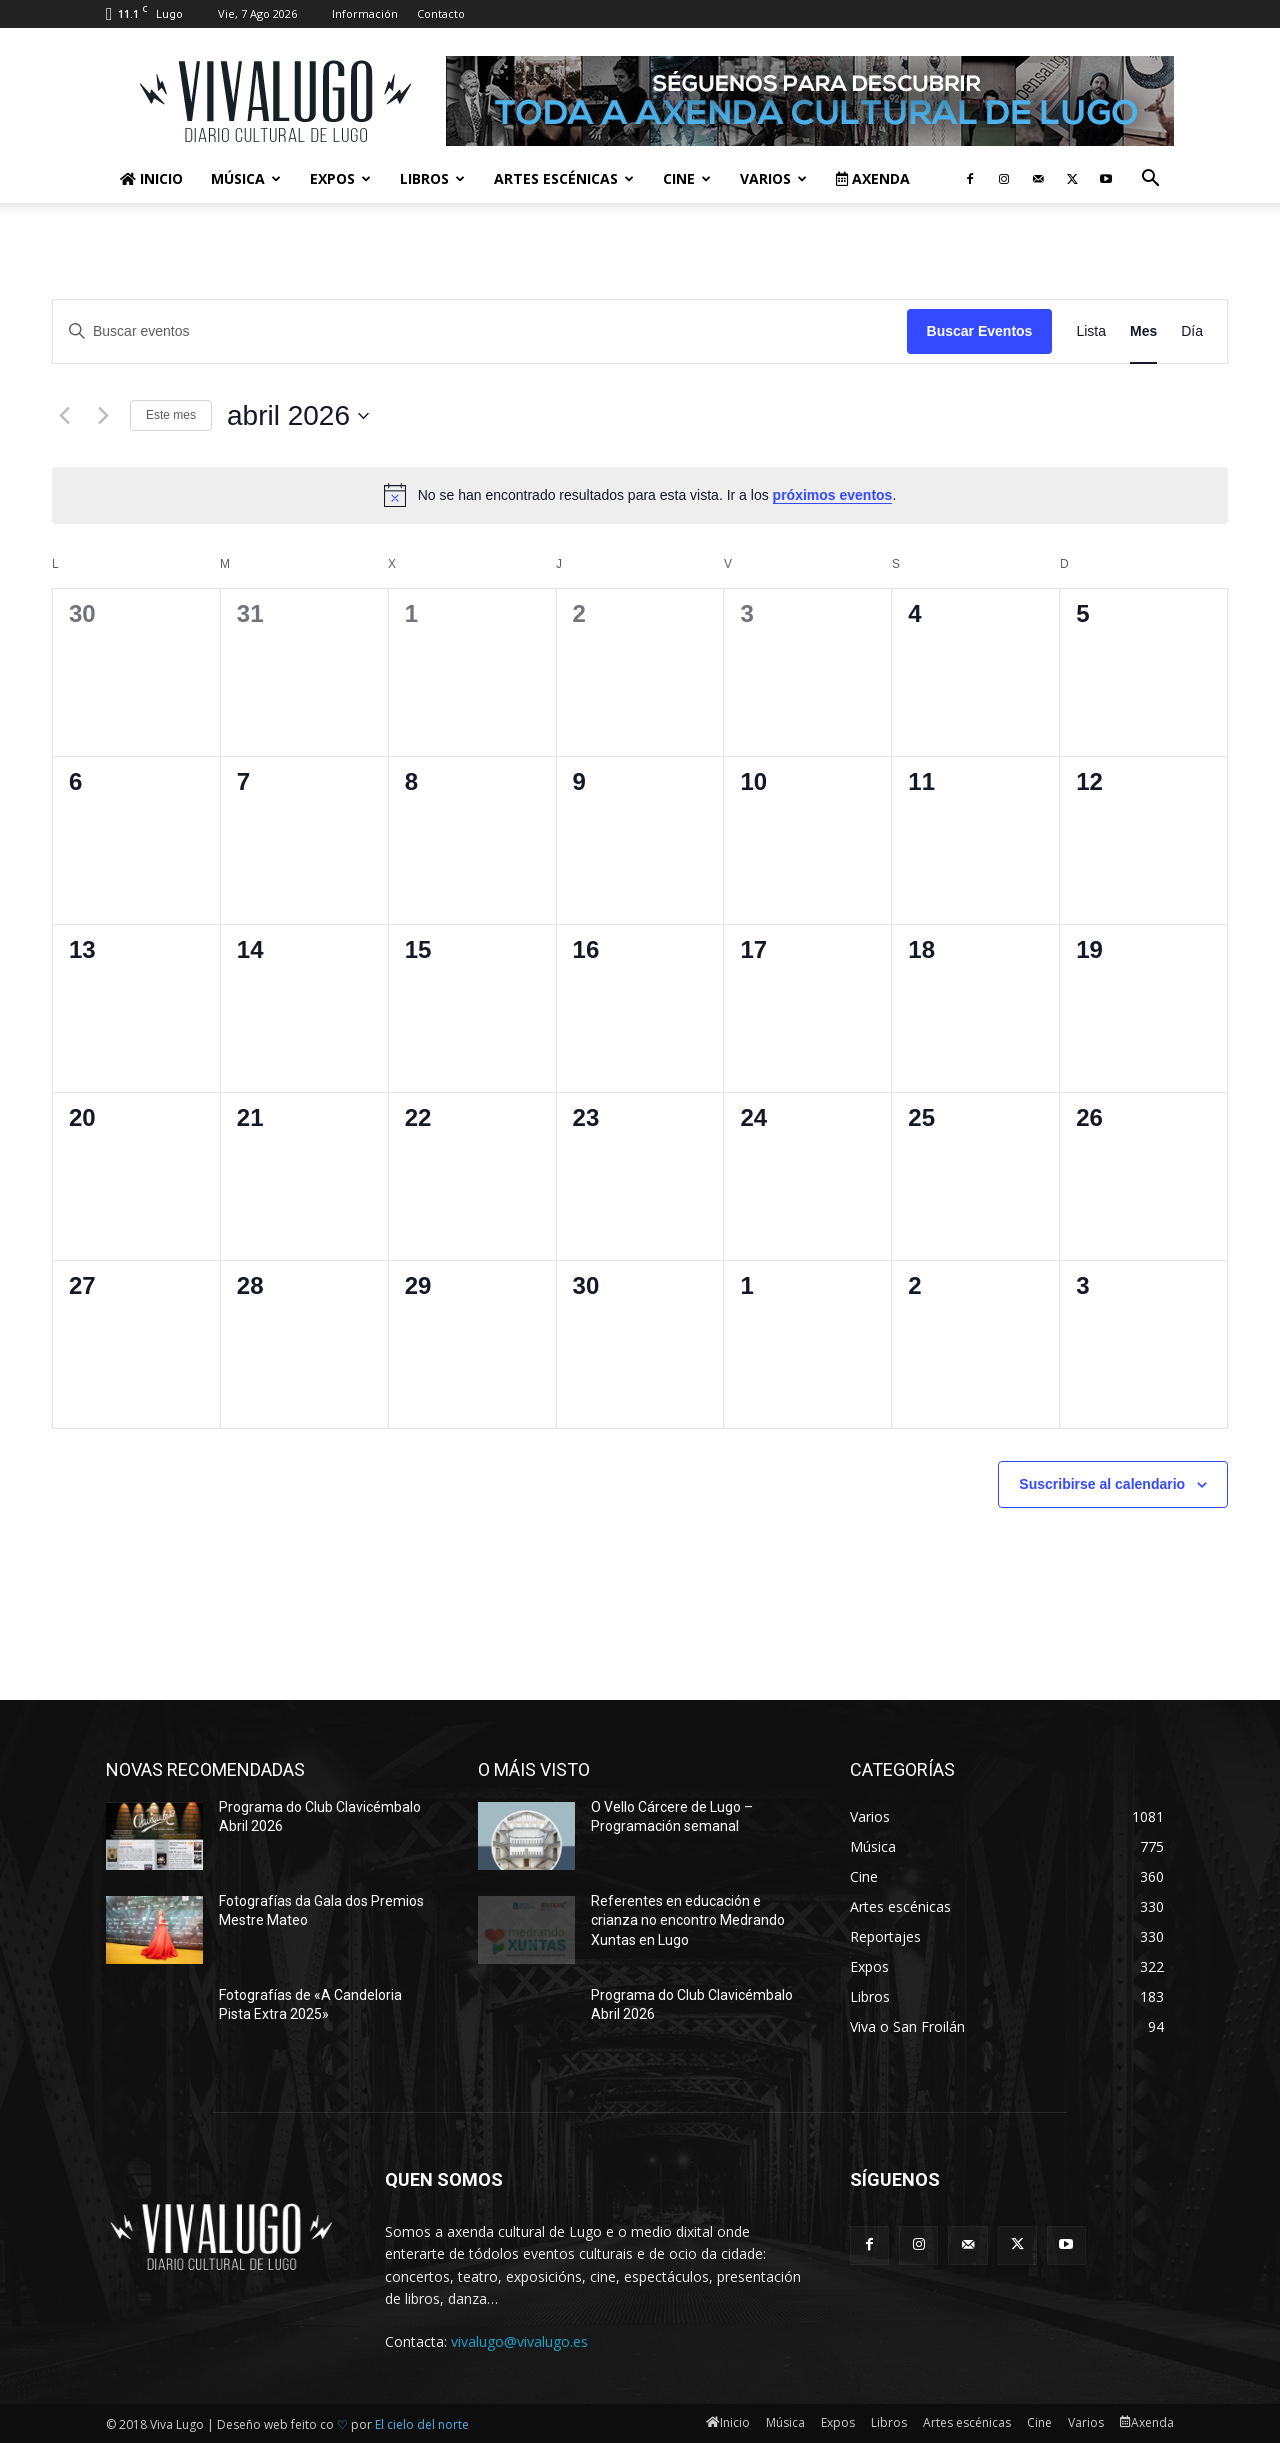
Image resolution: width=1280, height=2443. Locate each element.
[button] (1150, 180)
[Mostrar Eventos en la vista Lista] (1091, 331)
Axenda (873, 178)
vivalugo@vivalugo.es (519, 2341)
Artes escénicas (564, 178)
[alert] (640, 495)
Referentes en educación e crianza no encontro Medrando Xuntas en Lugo (688, 1920)
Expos (340, 178)
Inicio (151, 178)
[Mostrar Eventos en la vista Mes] (1143, 331)
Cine (687, 178)
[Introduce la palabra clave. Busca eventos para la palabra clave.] (480, 331)
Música (246, 178)
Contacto (441, 13)
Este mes (171, 415)
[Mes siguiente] (103, 416)
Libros (432, 178)
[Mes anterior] (64, 416)
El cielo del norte (422, 2424)
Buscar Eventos (980, 331)
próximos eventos (833, 495)
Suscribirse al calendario (1102, 1484)
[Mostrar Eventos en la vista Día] (1192, 331)
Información (365, 13)
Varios (773, 178)
